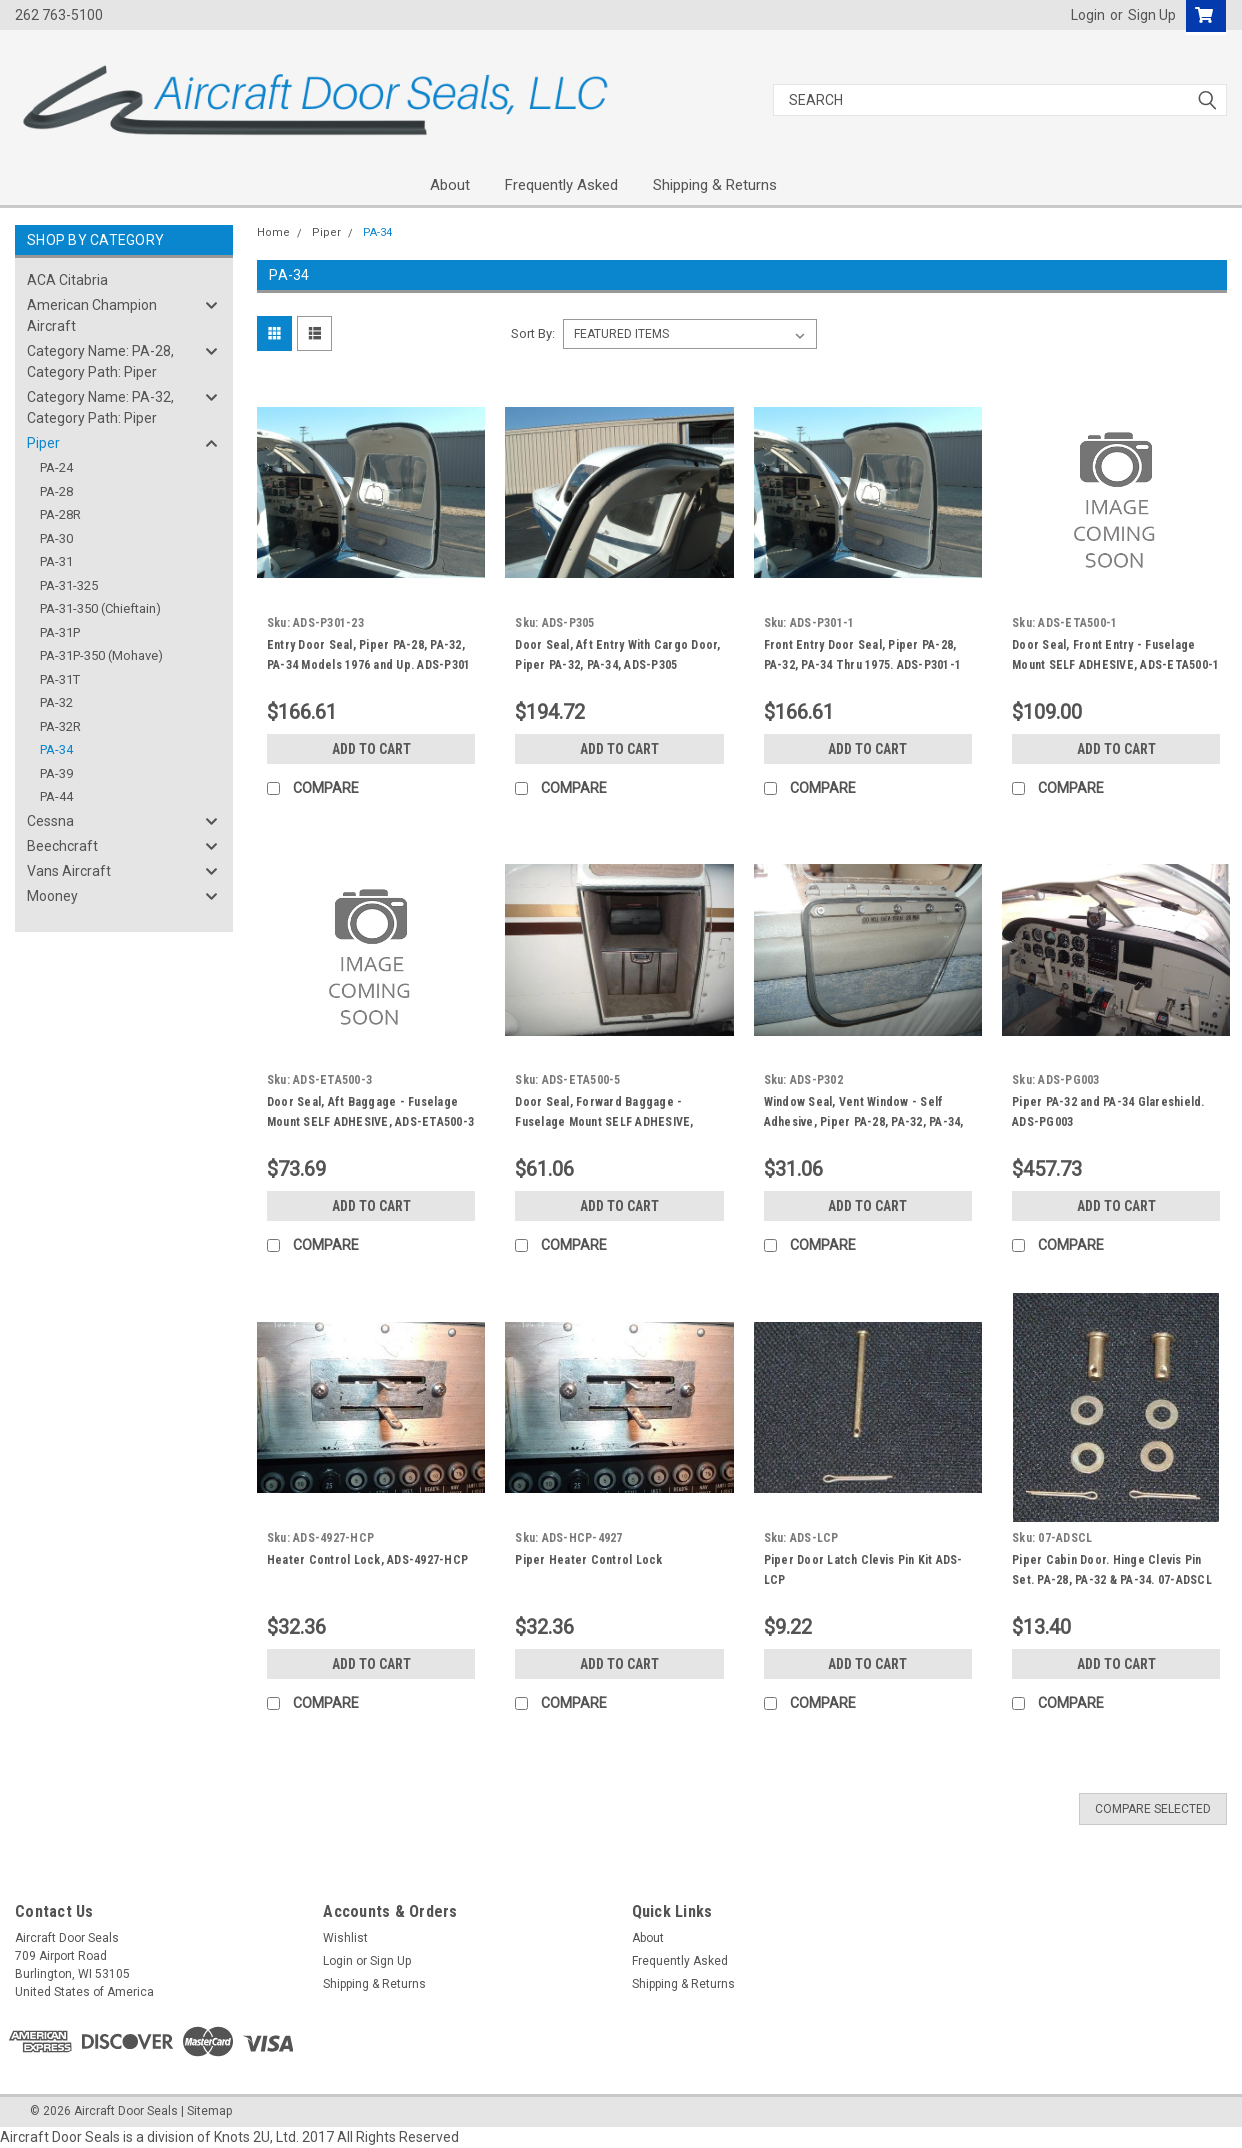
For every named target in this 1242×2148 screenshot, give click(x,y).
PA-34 (56, 749)
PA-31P (60, 632)
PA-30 (56, 538)
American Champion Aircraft (92, 315)
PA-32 (56, 702)
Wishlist (345, 1938)
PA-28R (60, 514)
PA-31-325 (69, 585)
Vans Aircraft (69, 871)
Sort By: (533, 333)
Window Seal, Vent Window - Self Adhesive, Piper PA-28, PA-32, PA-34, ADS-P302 (864, 1122)
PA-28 (56, 491)
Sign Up (1152, 15)
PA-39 (56, 773)
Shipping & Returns (715, 185)
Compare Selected (1153, 1809)
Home (273, 232)
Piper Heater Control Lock (588, 1560)
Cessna (50, 821)
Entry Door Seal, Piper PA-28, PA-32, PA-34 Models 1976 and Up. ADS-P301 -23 (369, 665)
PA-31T (60, 679)
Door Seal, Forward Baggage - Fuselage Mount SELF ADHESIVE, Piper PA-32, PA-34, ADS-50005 (604, 1122)
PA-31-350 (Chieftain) (100, 608)
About (450, 185)
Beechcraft (62, 846)
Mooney (52, 896)
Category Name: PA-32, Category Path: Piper (100, 407)
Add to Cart (371, 749)
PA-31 (56, 561)
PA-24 (56, 467)
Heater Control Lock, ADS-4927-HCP (367, 1560)
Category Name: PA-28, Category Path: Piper (100, 361)
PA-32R (60, 726)
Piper (43, 443)
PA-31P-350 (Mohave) (101, 655)
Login (1088, 15)
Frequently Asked (561, 185)
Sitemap (209, 2111)
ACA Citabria (67, 280)
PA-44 (56, 796)
